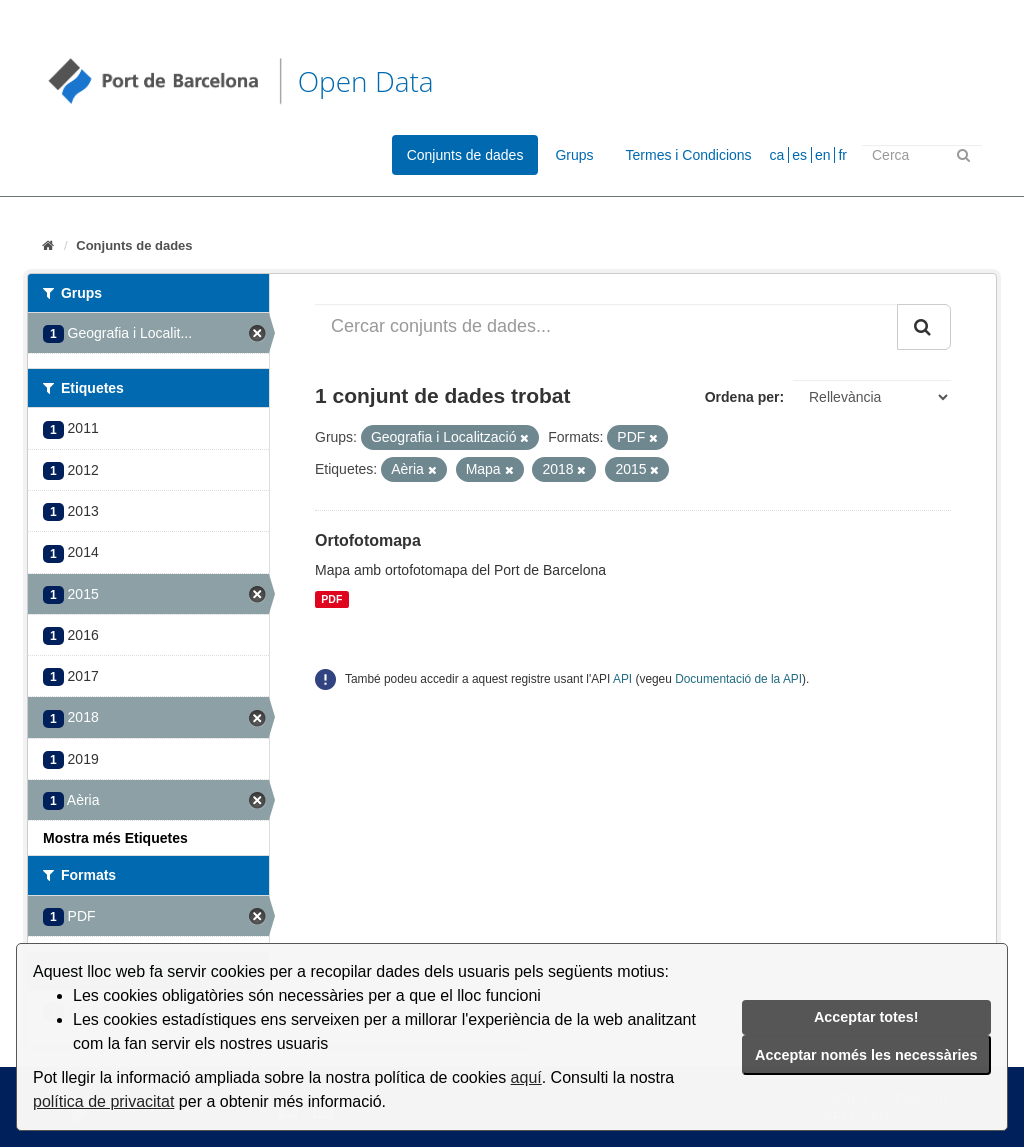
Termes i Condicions (689, 155)
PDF (331, 599)
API (622, 679)
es (799, 155)
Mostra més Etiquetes (115, 838)
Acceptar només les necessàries (866, 1055)
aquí (526, 1077)
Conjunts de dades (465, 155)
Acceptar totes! (866, 1017)
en (823, 155)
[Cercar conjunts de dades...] (606, 327)
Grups (574, 155)
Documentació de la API (738, 679)
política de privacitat (103, 1101)
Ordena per (742, 397)
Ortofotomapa (368, 540)
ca (777, 155)
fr (842, 155)
